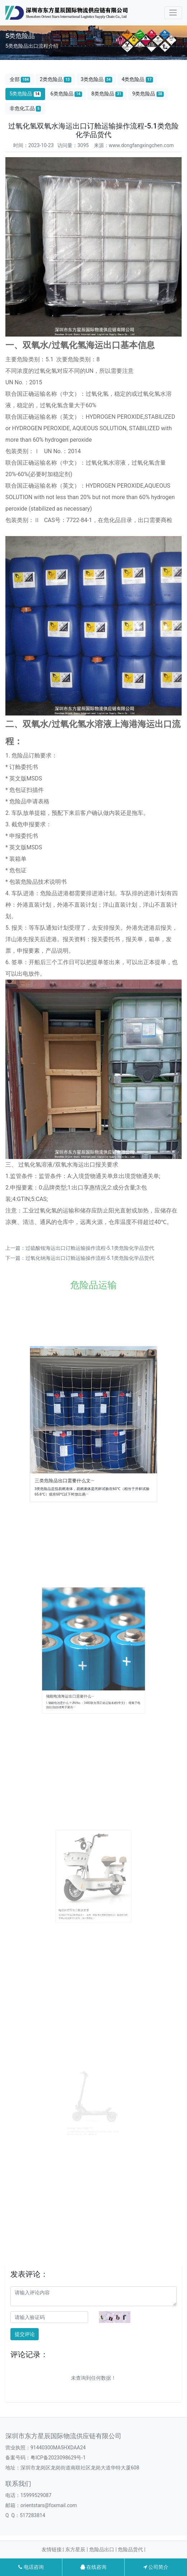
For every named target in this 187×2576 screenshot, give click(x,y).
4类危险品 (137, 79)
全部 (20, 79)
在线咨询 (93, 2567)
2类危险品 (55, 79)
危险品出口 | (103, 2549)
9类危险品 (148, 94)
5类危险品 (25, 94)
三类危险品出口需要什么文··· (81, 1448)
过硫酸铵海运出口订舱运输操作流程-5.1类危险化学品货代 (89, 1248)
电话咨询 (30, 2567)
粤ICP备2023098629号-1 (58, 2457)
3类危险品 (96, 79)
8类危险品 (107, 94)
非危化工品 (25, 108)
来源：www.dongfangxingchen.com (134, 145)
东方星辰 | (77, 2549)
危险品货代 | (131, 2549)
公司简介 (155, 2567)
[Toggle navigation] (173, 12)
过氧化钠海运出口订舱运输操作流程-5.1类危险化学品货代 (89, 1258)
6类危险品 (66, 94)
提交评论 (25, 2334)
